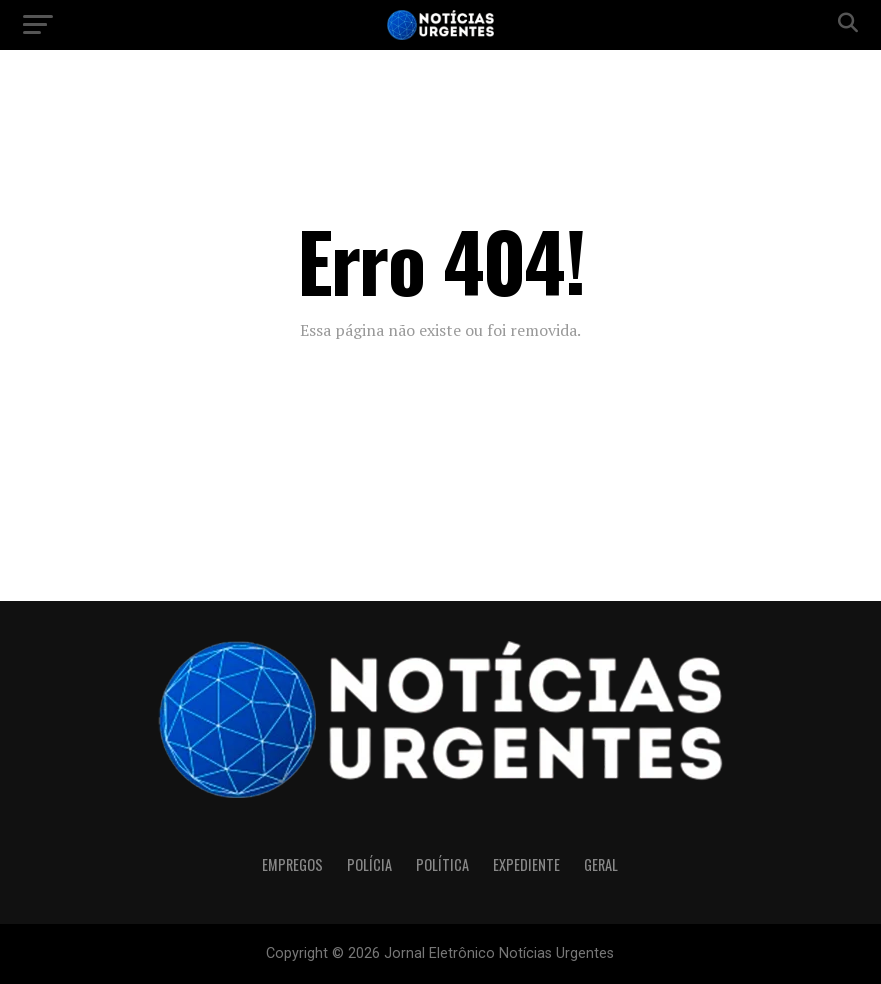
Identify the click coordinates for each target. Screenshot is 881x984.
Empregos (292, 864)
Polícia (369, 864)
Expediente (526, 864)
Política (442, 864)
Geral (601, 864)
